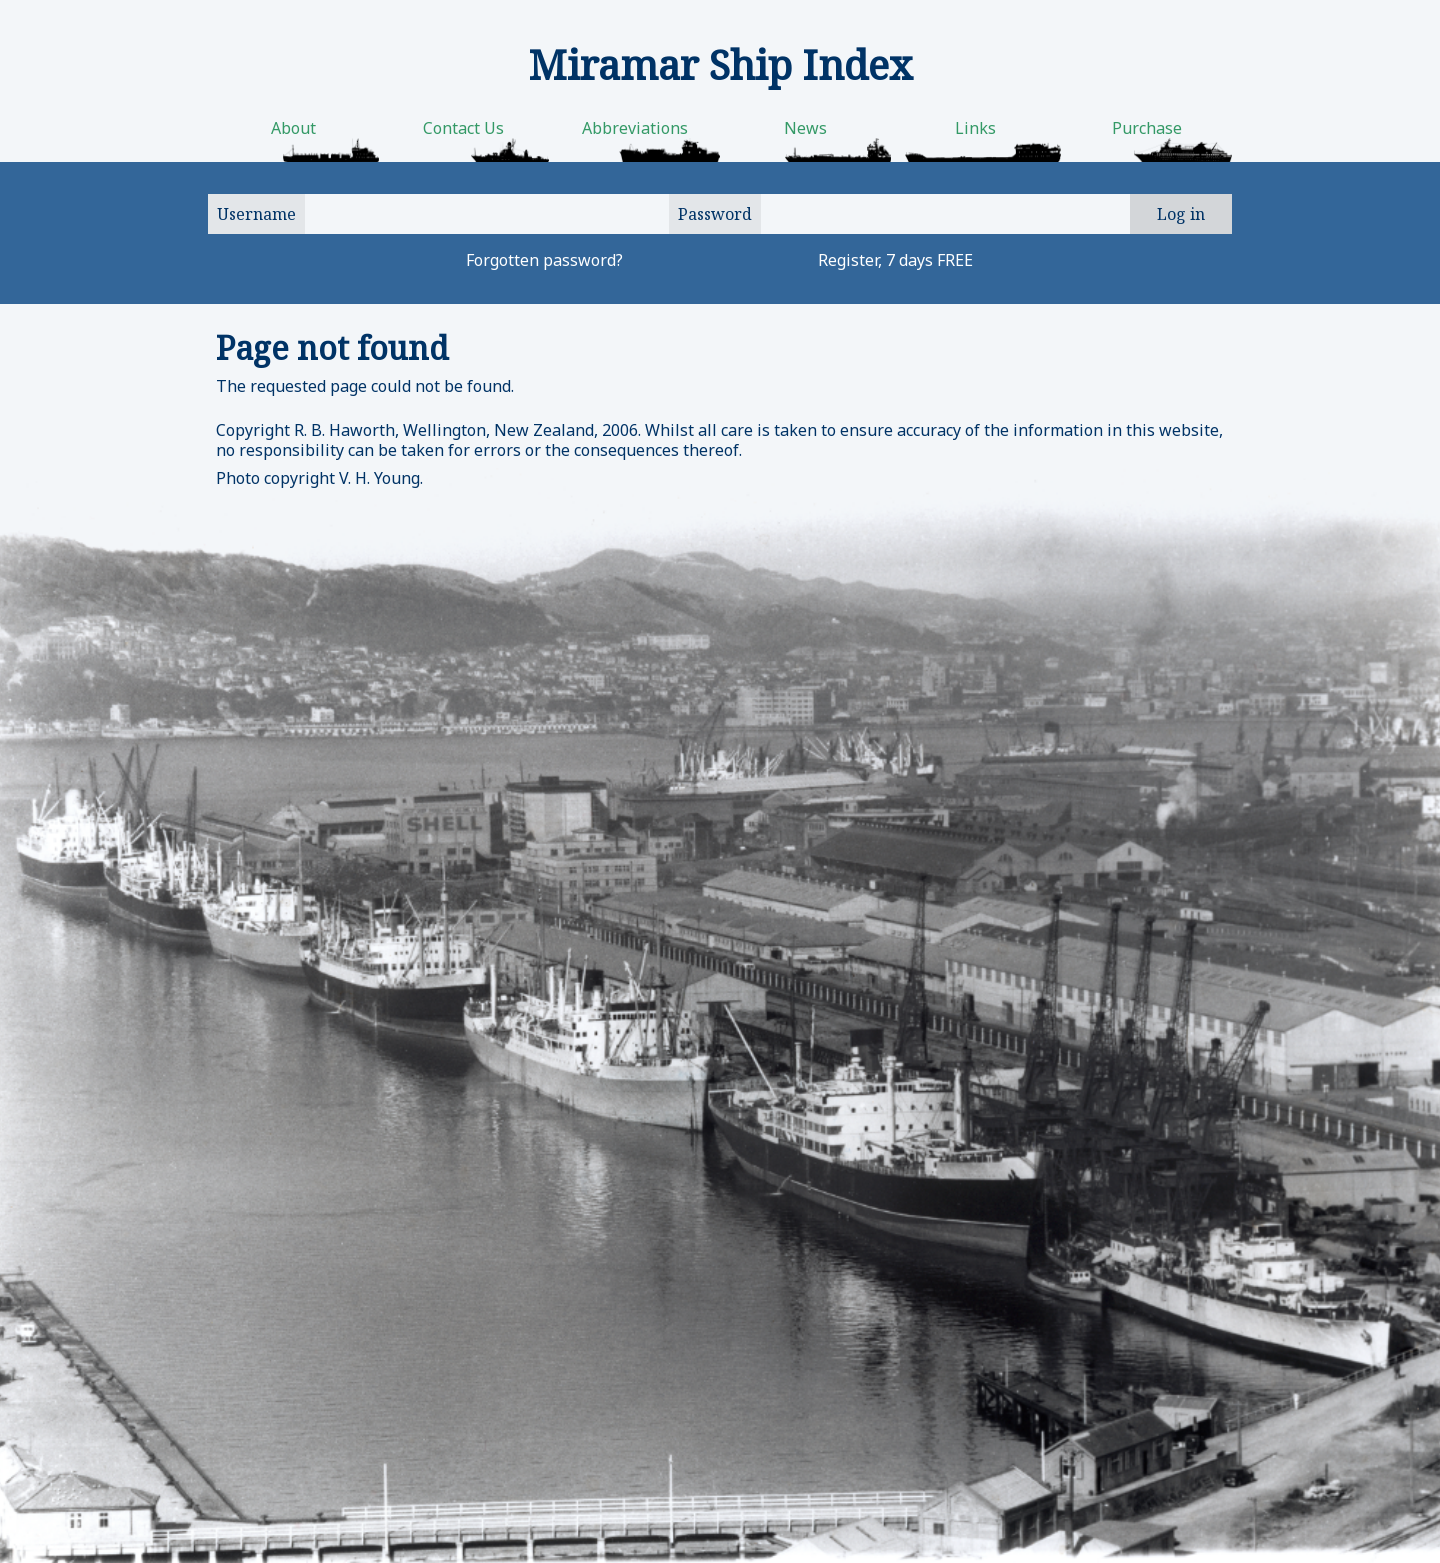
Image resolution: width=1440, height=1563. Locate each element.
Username (256, 214)
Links (975, 128)
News (805, 128)
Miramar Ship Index (720, 64)
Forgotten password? (544, 260)
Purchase (1147, 128)
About (293, 128)
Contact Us (463, 128)
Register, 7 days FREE (895, 260)
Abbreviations (635, 128)
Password (715, 214)
